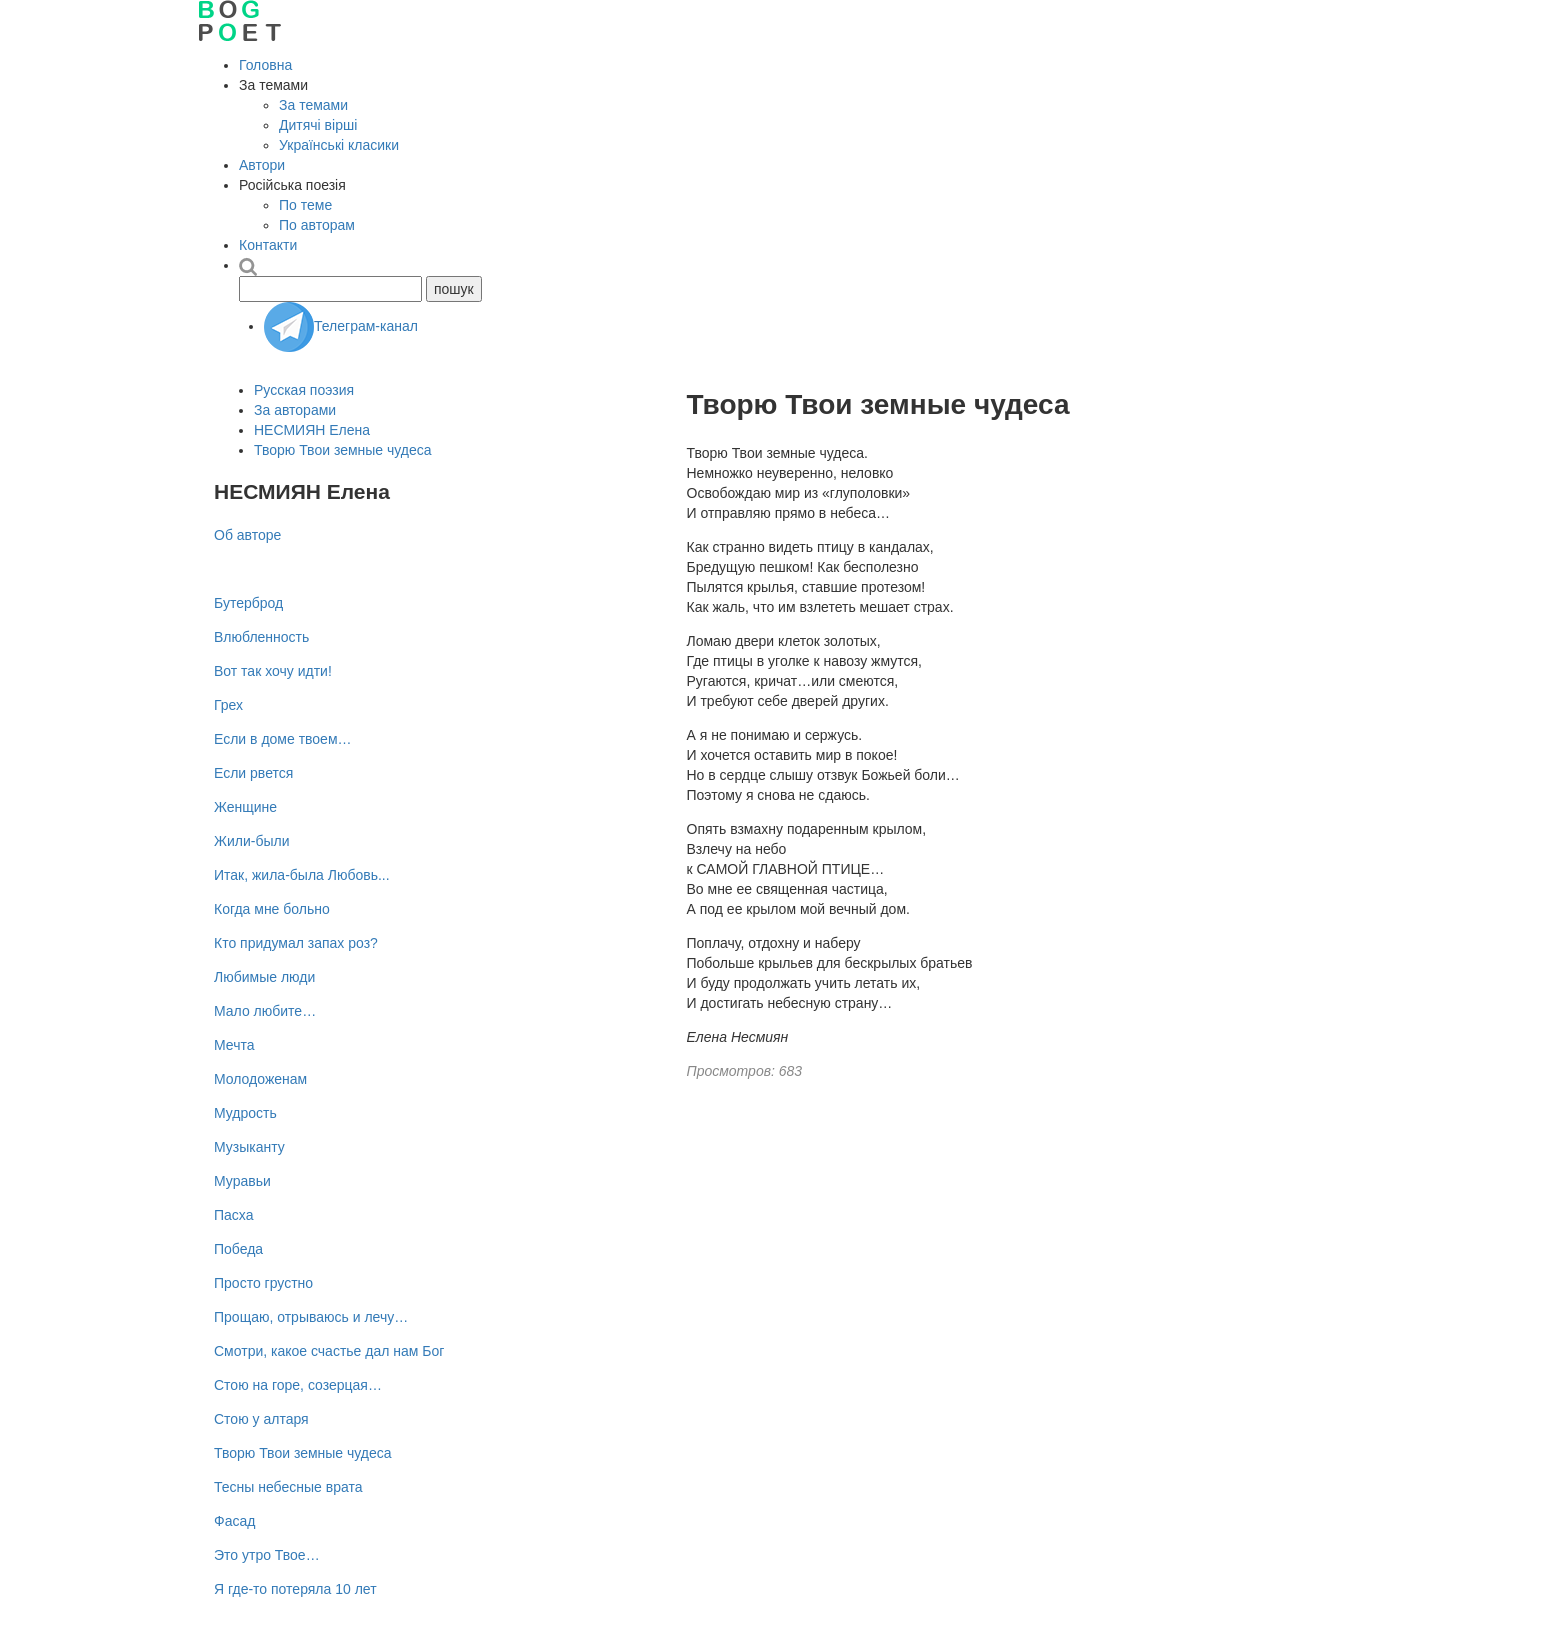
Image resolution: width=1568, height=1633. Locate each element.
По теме (305, 205)
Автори (262, 165)
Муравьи (242, 1181)
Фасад (234, 1521)
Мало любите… (265, 1011)
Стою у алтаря (261, 1419)
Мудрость (245, 1113)
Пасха (233, 1215)
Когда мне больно (272, 909)
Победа (238, 1249)
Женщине (245, 807)
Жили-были (251, 841)
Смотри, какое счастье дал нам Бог (329, 1351)
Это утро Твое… (267, 1555)
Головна (265, 65)
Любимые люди (264, 977)
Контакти (268, 245)
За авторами (295, 410)
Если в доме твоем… (283, 739)
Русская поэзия (304, 390)
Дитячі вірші (318, 125)
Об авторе (247, 535)
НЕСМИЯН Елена (312, 430)
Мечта (234, 1045)
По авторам (317, 225)
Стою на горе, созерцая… (298, 1385)
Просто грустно (263, 1283)
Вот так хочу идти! (273, 671)
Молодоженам (260, 1079)
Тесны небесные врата (288, 1487)
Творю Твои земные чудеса (343, 450)
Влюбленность (261, 637)
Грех (228, 705)
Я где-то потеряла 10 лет (295, 1589)
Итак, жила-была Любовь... (302, 875)
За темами (313, 105)
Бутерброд (248, 603)
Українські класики (339, 145)
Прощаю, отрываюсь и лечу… (311, 1317)
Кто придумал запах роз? (296, 943)
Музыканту (249, 1147)
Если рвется (253, 773)
